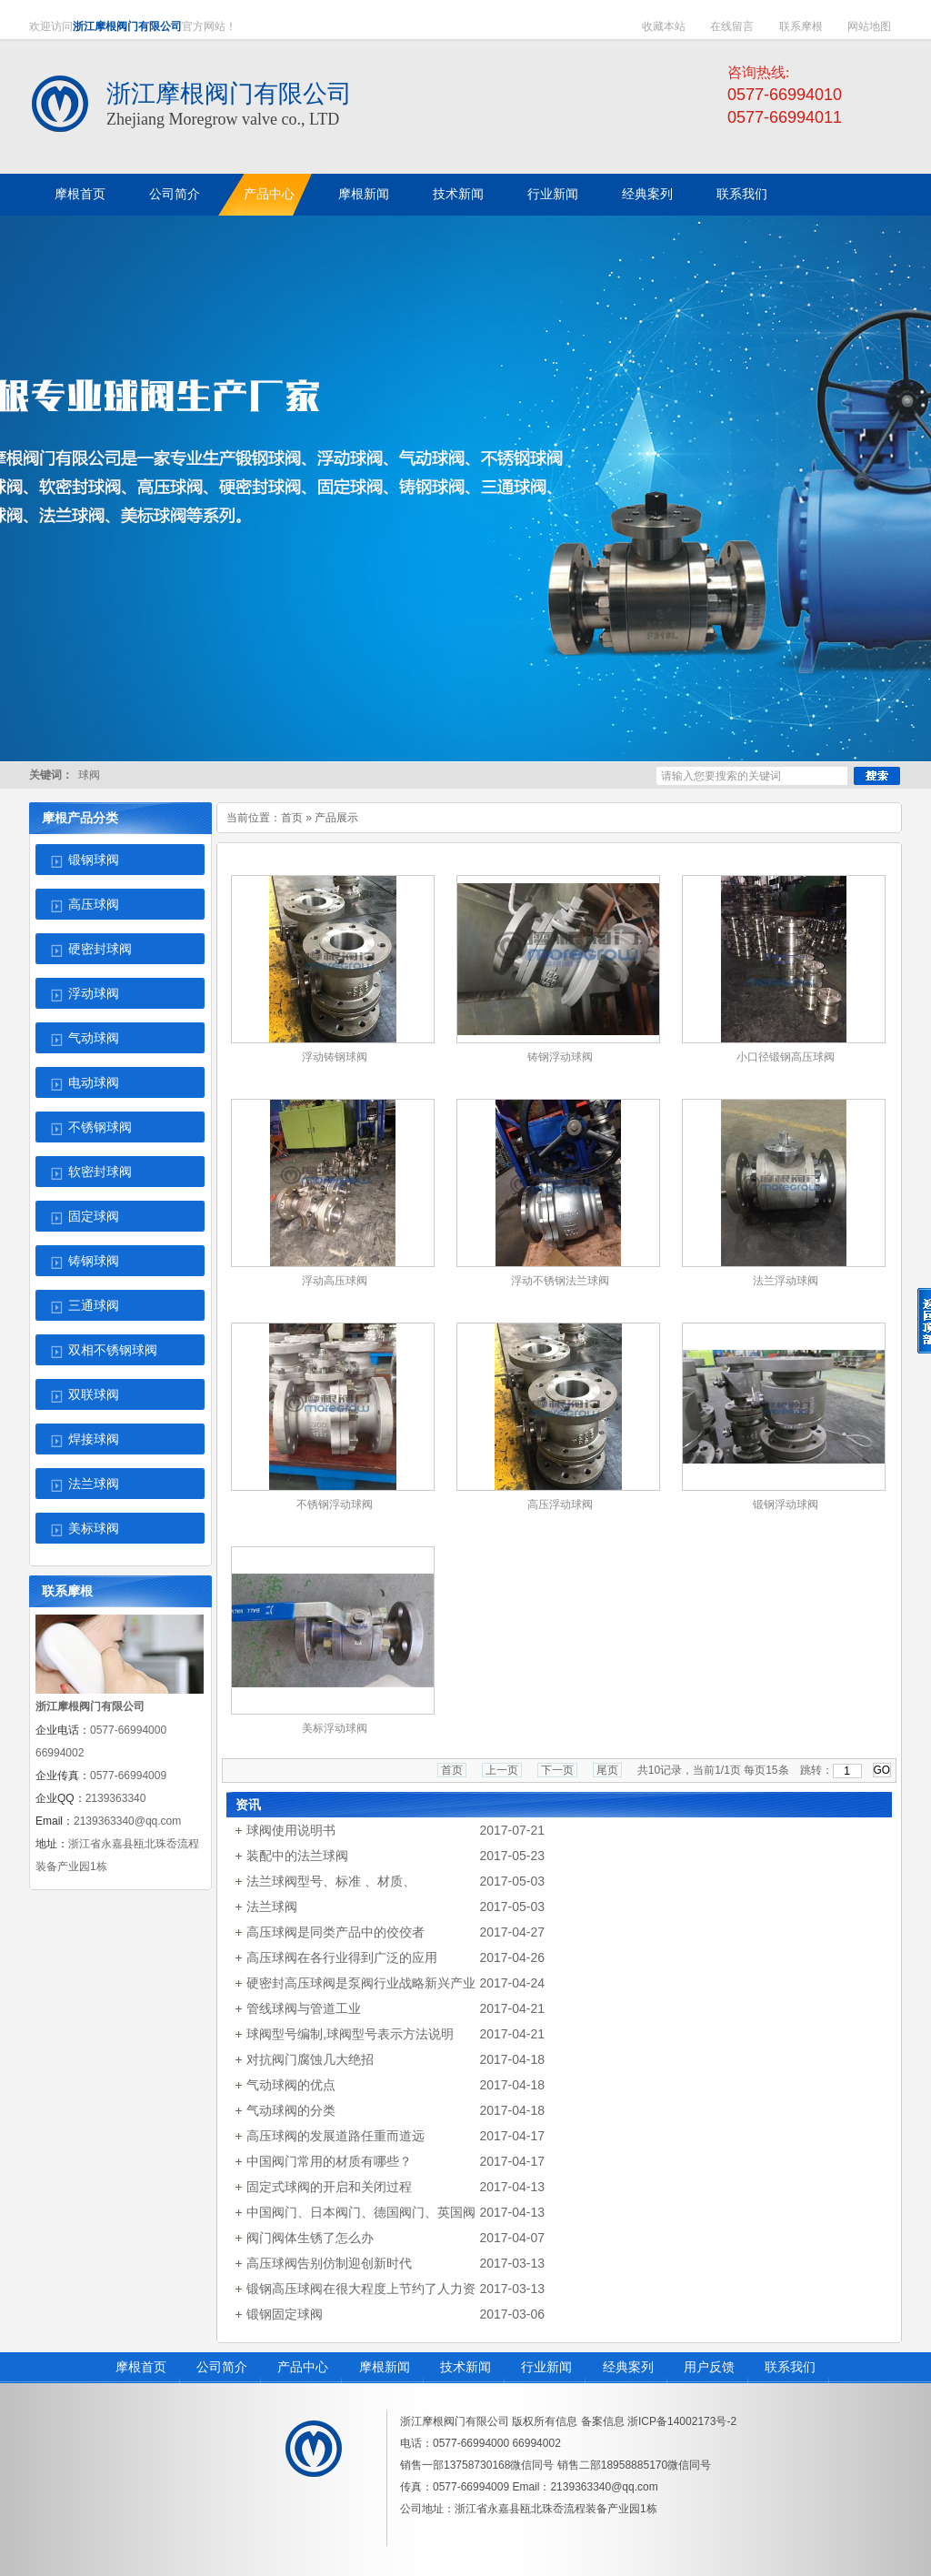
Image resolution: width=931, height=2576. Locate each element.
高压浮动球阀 (560, 1504)
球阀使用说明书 (290, 1830)
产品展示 (336, 817)
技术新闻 (465, 2367)
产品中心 (302, 2367)
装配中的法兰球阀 (297, 1855)
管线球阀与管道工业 (303, 2008)
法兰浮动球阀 (785, 1280)
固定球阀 (93, 1216)
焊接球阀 (93, 1439)
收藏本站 (664, 26)
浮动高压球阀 (334, 1280)
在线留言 (732, 26)
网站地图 (869, 26)
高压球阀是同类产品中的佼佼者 (335, 1932)
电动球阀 (93, 1083)
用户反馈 (709, 2367)
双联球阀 (93, 1395)
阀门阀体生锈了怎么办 (310, 2237)
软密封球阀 (100, 1172)
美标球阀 (93, 1528)
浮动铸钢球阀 (334, 1057)
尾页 (607, 1770)
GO (882, 1770)
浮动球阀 (93, 994)
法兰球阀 (93, 1484)
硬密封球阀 (100, 949)
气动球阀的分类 (290, 2110)
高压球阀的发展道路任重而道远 (335, 2135)
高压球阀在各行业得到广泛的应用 (341, 1957)
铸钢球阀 (93, 1261)
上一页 (502, 1770)
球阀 (89, 775)
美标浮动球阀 (334, 1728)
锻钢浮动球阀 (785, 1504)
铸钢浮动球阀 (560, 1057)
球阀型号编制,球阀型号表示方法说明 (350, 2034)
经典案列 (628, 2367)
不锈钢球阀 (100, 1127)
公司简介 (221, 2367)
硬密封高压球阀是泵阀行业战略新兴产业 (361, 1983)
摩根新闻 (384, 2367)
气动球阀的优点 (290, 2085)
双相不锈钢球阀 (112, 1350)
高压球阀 (93, 904)
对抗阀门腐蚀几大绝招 (310, 2059)
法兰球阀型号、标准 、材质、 (330, 1881)
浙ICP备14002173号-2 (681, 2421)
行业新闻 (546, 2367)
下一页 (557, 1770)
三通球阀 (93, 1306)
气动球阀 (93, 1038)
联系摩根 (801, 26)
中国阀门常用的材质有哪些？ (329, 2161)
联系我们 (790, 2367)
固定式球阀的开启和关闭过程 (329, 2186)
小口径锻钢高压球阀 (785, 1057)
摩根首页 (140, 2367)
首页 (292, 817)
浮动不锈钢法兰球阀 (560, 1280)
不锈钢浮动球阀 (334, 1504)
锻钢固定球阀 (284, 2314)
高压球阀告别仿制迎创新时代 (329, 2263)
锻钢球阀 (93, 860)
